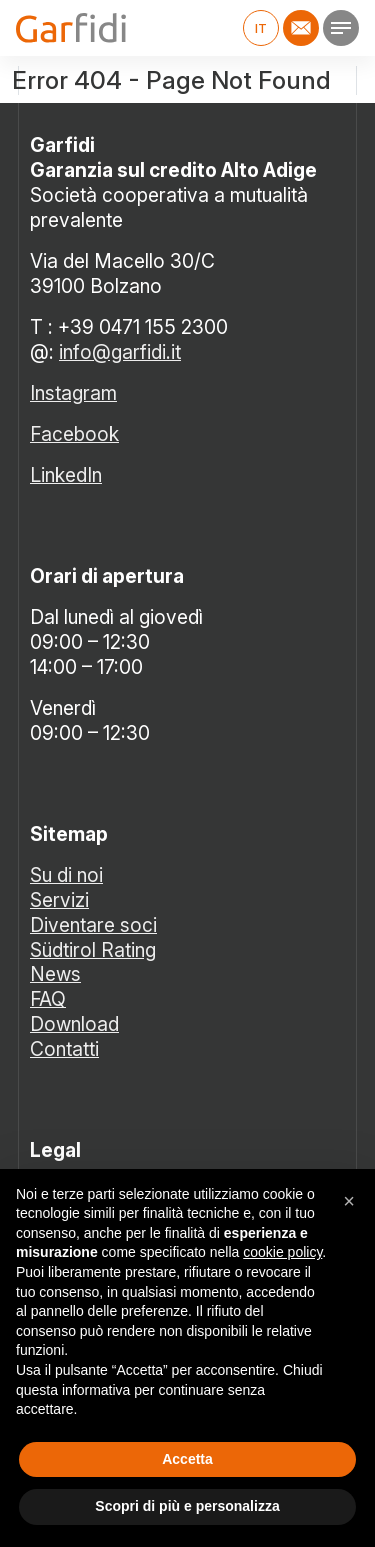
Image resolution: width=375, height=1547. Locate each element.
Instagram (73, 393)
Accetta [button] (187, 1459)
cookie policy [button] (282, 1252)
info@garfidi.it (120, 352)
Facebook (74, 434)
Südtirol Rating (93, 950)
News (55, 974)
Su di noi (66, 875)
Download (74, 1024)
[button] (349, 1201)
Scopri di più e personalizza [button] (187, 1506)
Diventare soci (93, 925)
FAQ (48, 999)
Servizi (59, 900)
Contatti (64, 1049)
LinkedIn (66, 475)
